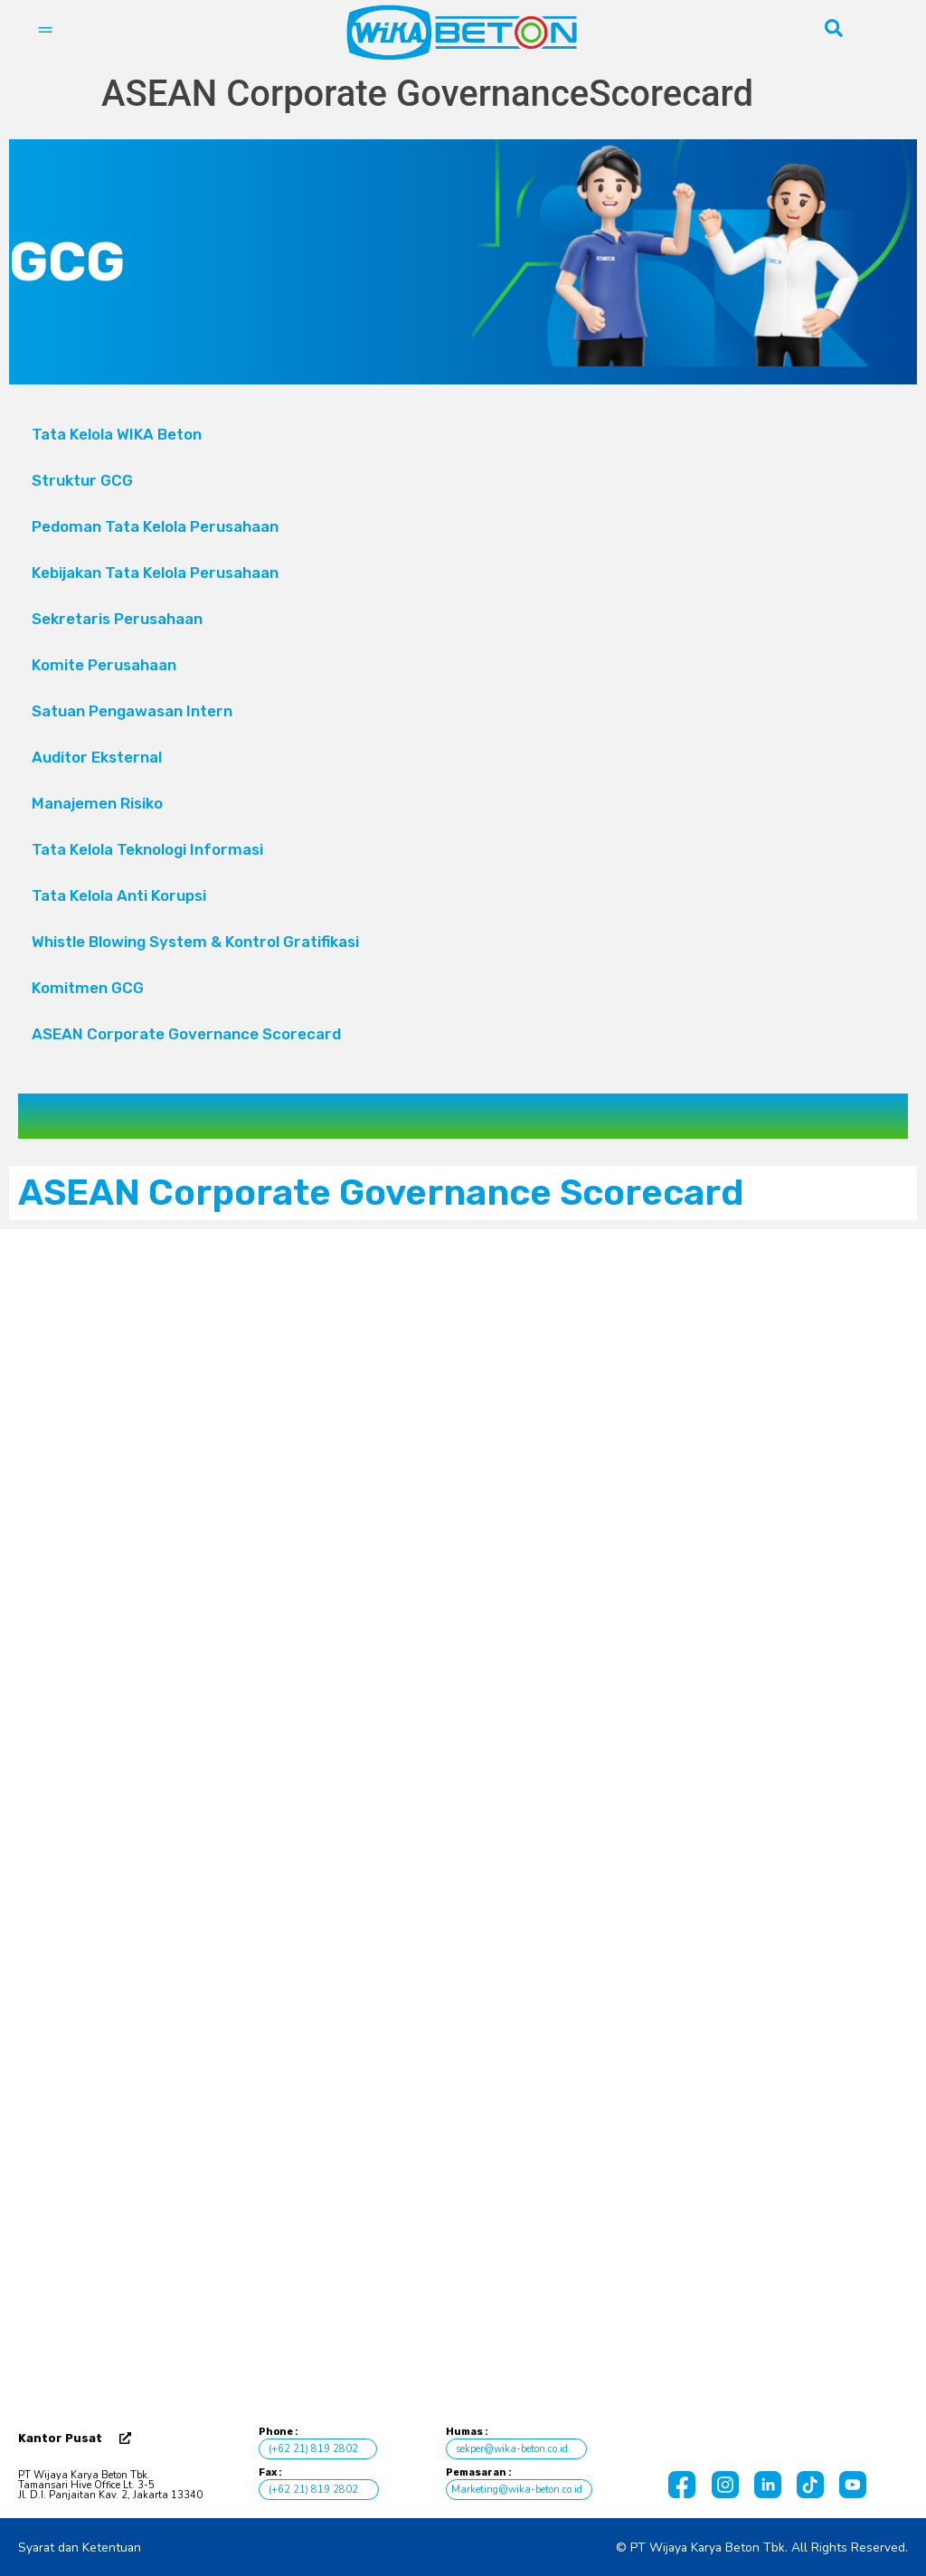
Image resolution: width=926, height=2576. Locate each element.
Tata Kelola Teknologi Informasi (147, 849)
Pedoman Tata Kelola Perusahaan (155, 526)
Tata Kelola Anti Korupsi (119, 895)
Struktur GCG (82, 480)
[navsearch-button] (834, 32)
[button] (463, 665)
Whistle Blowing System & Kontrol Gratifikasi (195, 942)
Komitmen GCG (88, 988)
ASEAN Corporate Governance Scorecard (186, 1034)
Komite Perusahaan (463, 666)
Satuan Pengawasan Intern (132, 711)
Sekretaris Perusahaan (117, 619)
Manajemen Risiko (97, 803)
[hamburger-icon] (45, 32)
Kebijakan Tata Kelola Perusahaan (155, 573)
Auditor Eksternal (97, 757)
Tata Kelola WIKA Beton (117, 434)
